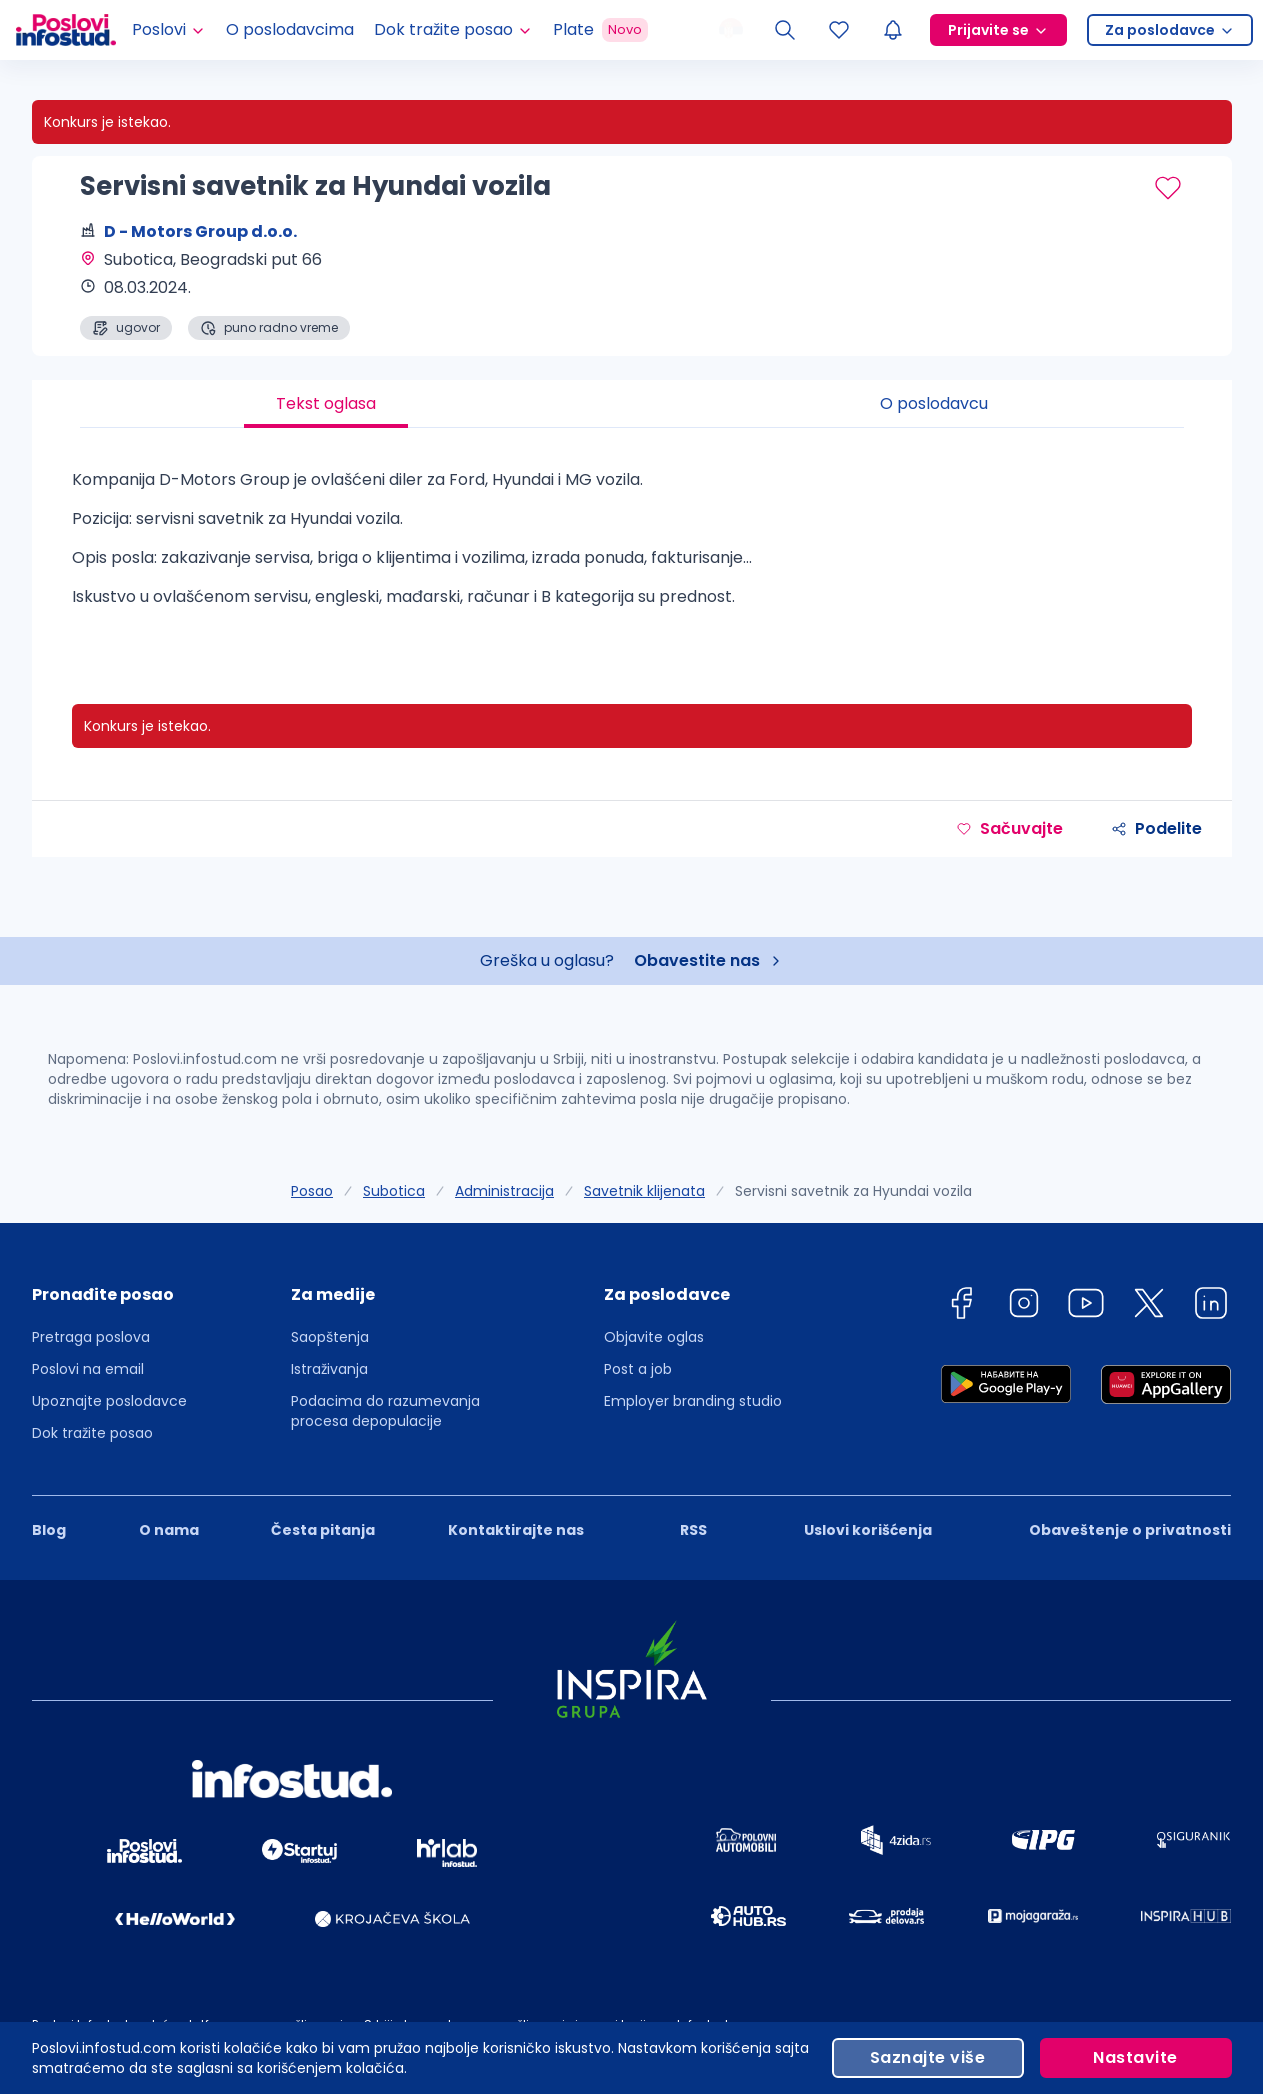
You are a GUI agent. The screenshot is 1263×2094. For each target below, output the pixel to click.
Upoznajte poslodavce (109, 1401)
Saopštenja (330, 1337)
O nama (169, 1530)
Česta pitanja (323, 1530)
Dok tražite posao (92, 1433)
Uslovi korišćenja (868, 1530)
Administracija (504, 1191)
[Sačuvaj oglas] (1168, 188)
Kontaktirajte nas (516, 1530)
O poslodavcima (290, 29)
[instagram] (1024, 1306)
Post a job (638, 1369)
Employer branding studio (693, 1401)
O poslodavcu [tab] (934, 403)
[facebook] (961, 1306)
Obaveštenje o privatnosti (1130, 1530)
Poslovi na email (88, 1369)
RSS (693, 1530)
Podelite (1156, 828)
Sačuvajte (1009, 828)
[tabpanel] (632, 546)
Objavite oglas (654, 1337)
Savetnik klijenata (644, 1191)
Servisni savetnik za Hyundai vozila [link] (853, 1191)
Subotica (394, 1191)
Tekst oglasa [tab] (326, 403)
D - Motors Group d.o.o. (200, 231)
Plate (600, 30)
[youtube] (1086, 1306)
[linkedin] (1211, 1306)
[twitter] (1149, 1306)
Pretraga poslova (91, 1337)
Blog (49, 1530)
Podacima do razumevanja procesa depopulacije (385, 1411)
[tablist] (632, 404)
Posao (312, 1191)
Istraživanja (329, 1369)
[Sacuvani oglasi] (839, 30)
